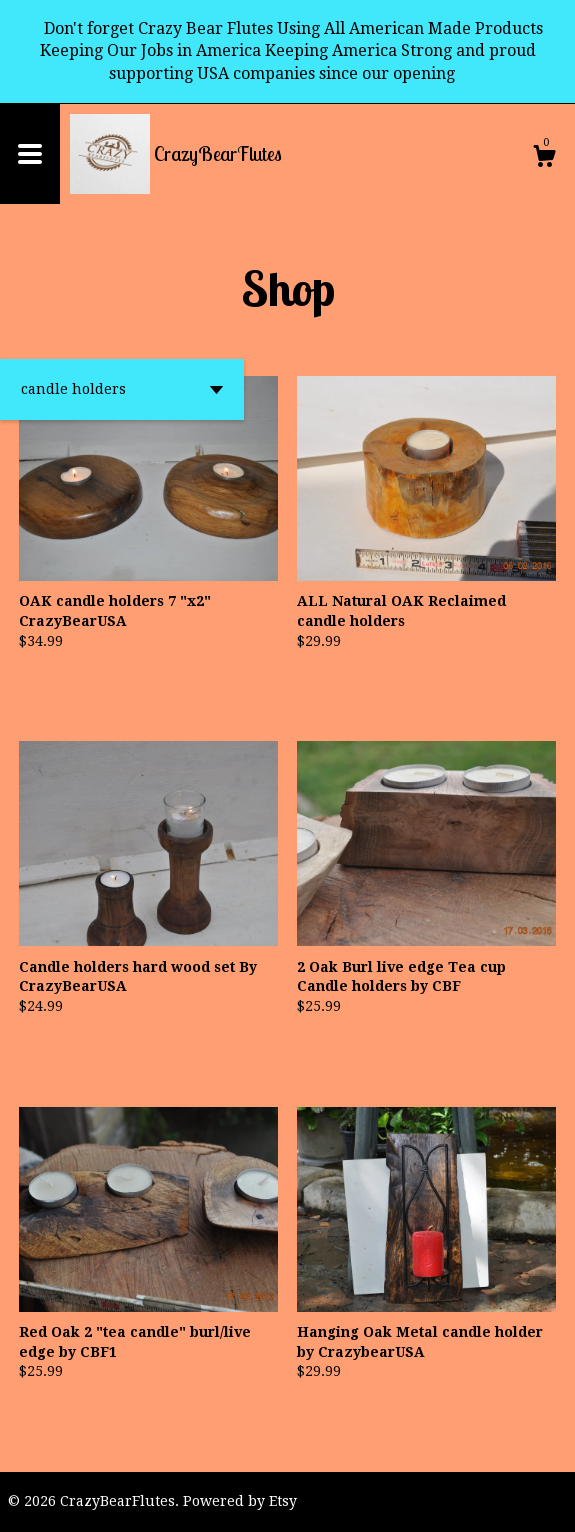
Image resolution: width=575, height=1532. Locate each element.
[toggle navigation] (30, 154)
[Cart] (544, 159)
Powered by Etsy (240, 1501)
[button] (122, 389)
